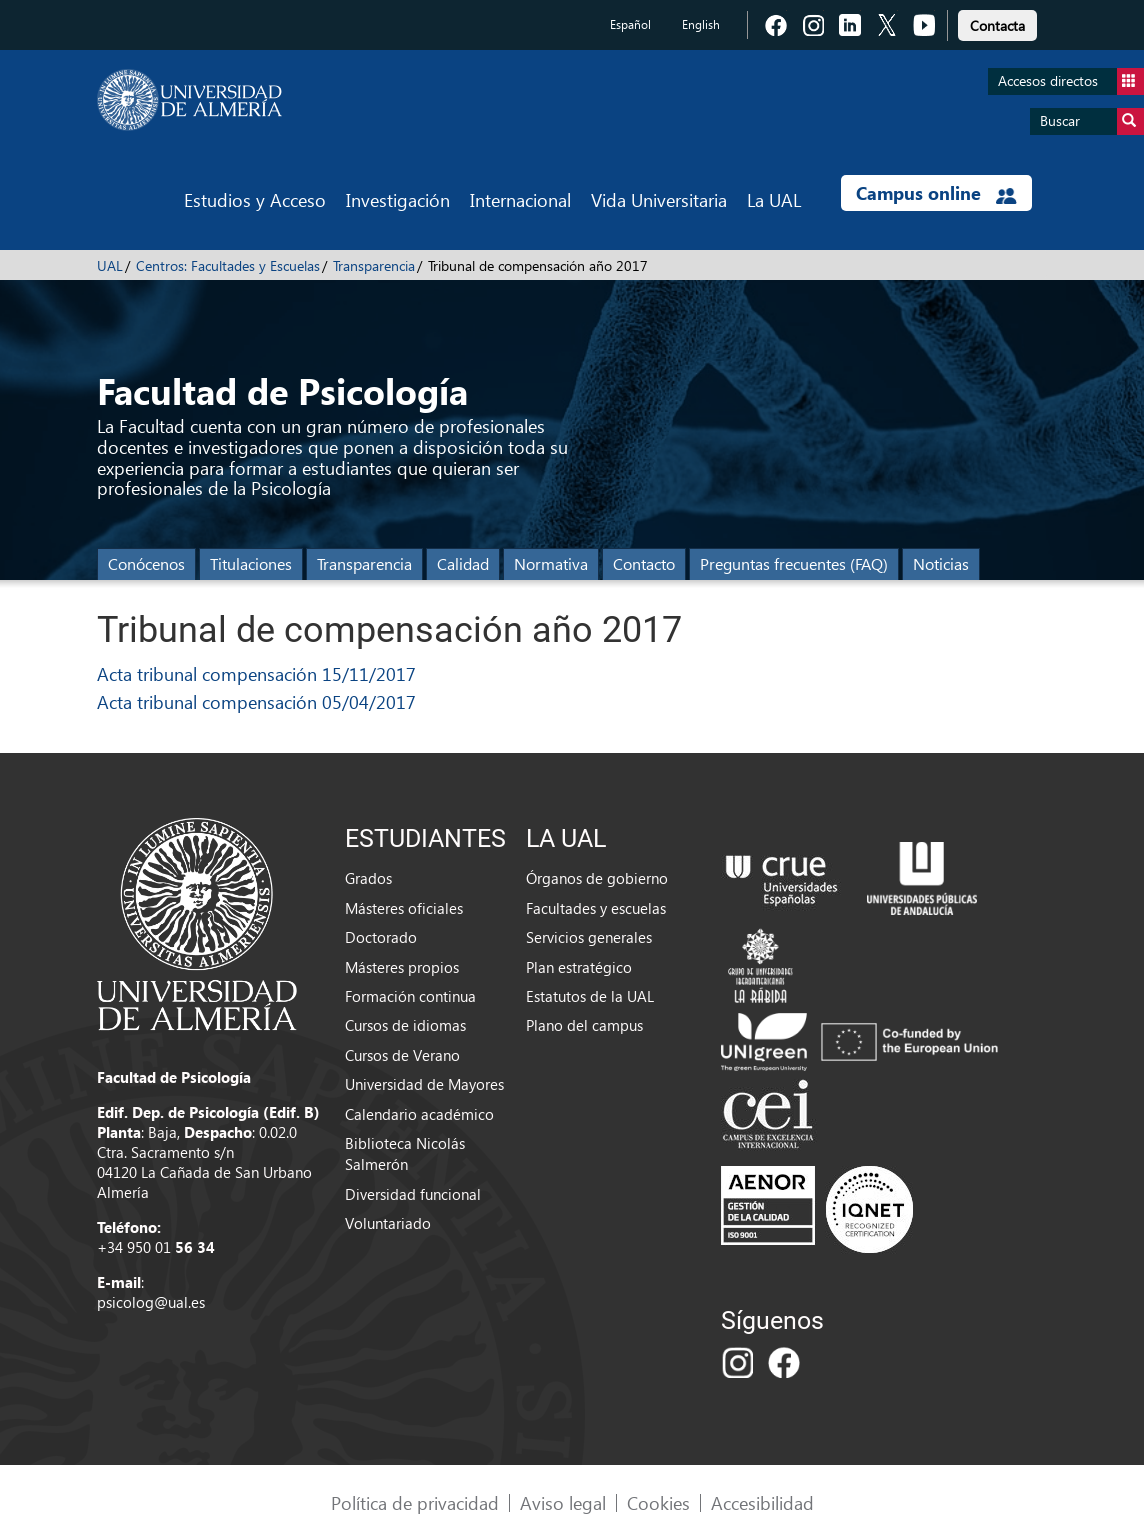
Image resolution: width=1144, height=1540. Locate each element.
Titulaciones (251, 563)
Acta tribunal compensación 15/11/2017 (256, 673)
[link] (997, 22)
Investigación (398, 199)
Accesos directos (1071, 81)
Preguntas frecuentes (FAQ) (794, 563)
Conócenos (146, 563)
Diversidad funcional (413, 1194)
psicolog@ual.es (151, 1302)
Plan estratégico (579, 967)
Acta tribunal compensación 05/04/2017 (256, 701)
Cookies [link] (658, 1502)
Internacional (520, 199)
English (701, 24)
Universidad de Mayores (424, 1084)
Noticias (941, 563)
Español (630, 24)
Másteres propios (402, 967)
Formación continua (410, 996)
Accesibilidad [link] (762, 1502)
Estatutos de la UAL (590, 996)
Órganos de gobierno (597, 878)
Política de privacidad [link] (415, 1502)
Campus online (936, 193)
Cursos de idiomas (405, 1025)
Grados (368, 878)
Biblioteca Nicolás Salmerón (405, 1153)
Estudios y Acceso (255, 199)
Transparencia (374, 265)
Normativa (551, 563)
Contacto (644, 563)
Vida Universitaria (659, 199)
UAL (110, 265)
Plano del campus (584, 1025)
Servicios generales (589, 937)
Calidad (463, 563)
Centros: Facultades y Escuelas (228, 265)
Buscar (1092, 121)
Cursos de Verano (402, 1055)
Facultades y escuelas (596, 908)
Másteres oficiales (404, 908)
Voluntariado (388, 1223)
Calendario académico (419, 1114)
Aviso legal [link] (563, 1502)
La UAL (774, 199)
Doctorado (381, 937)
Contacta (997, 25)
